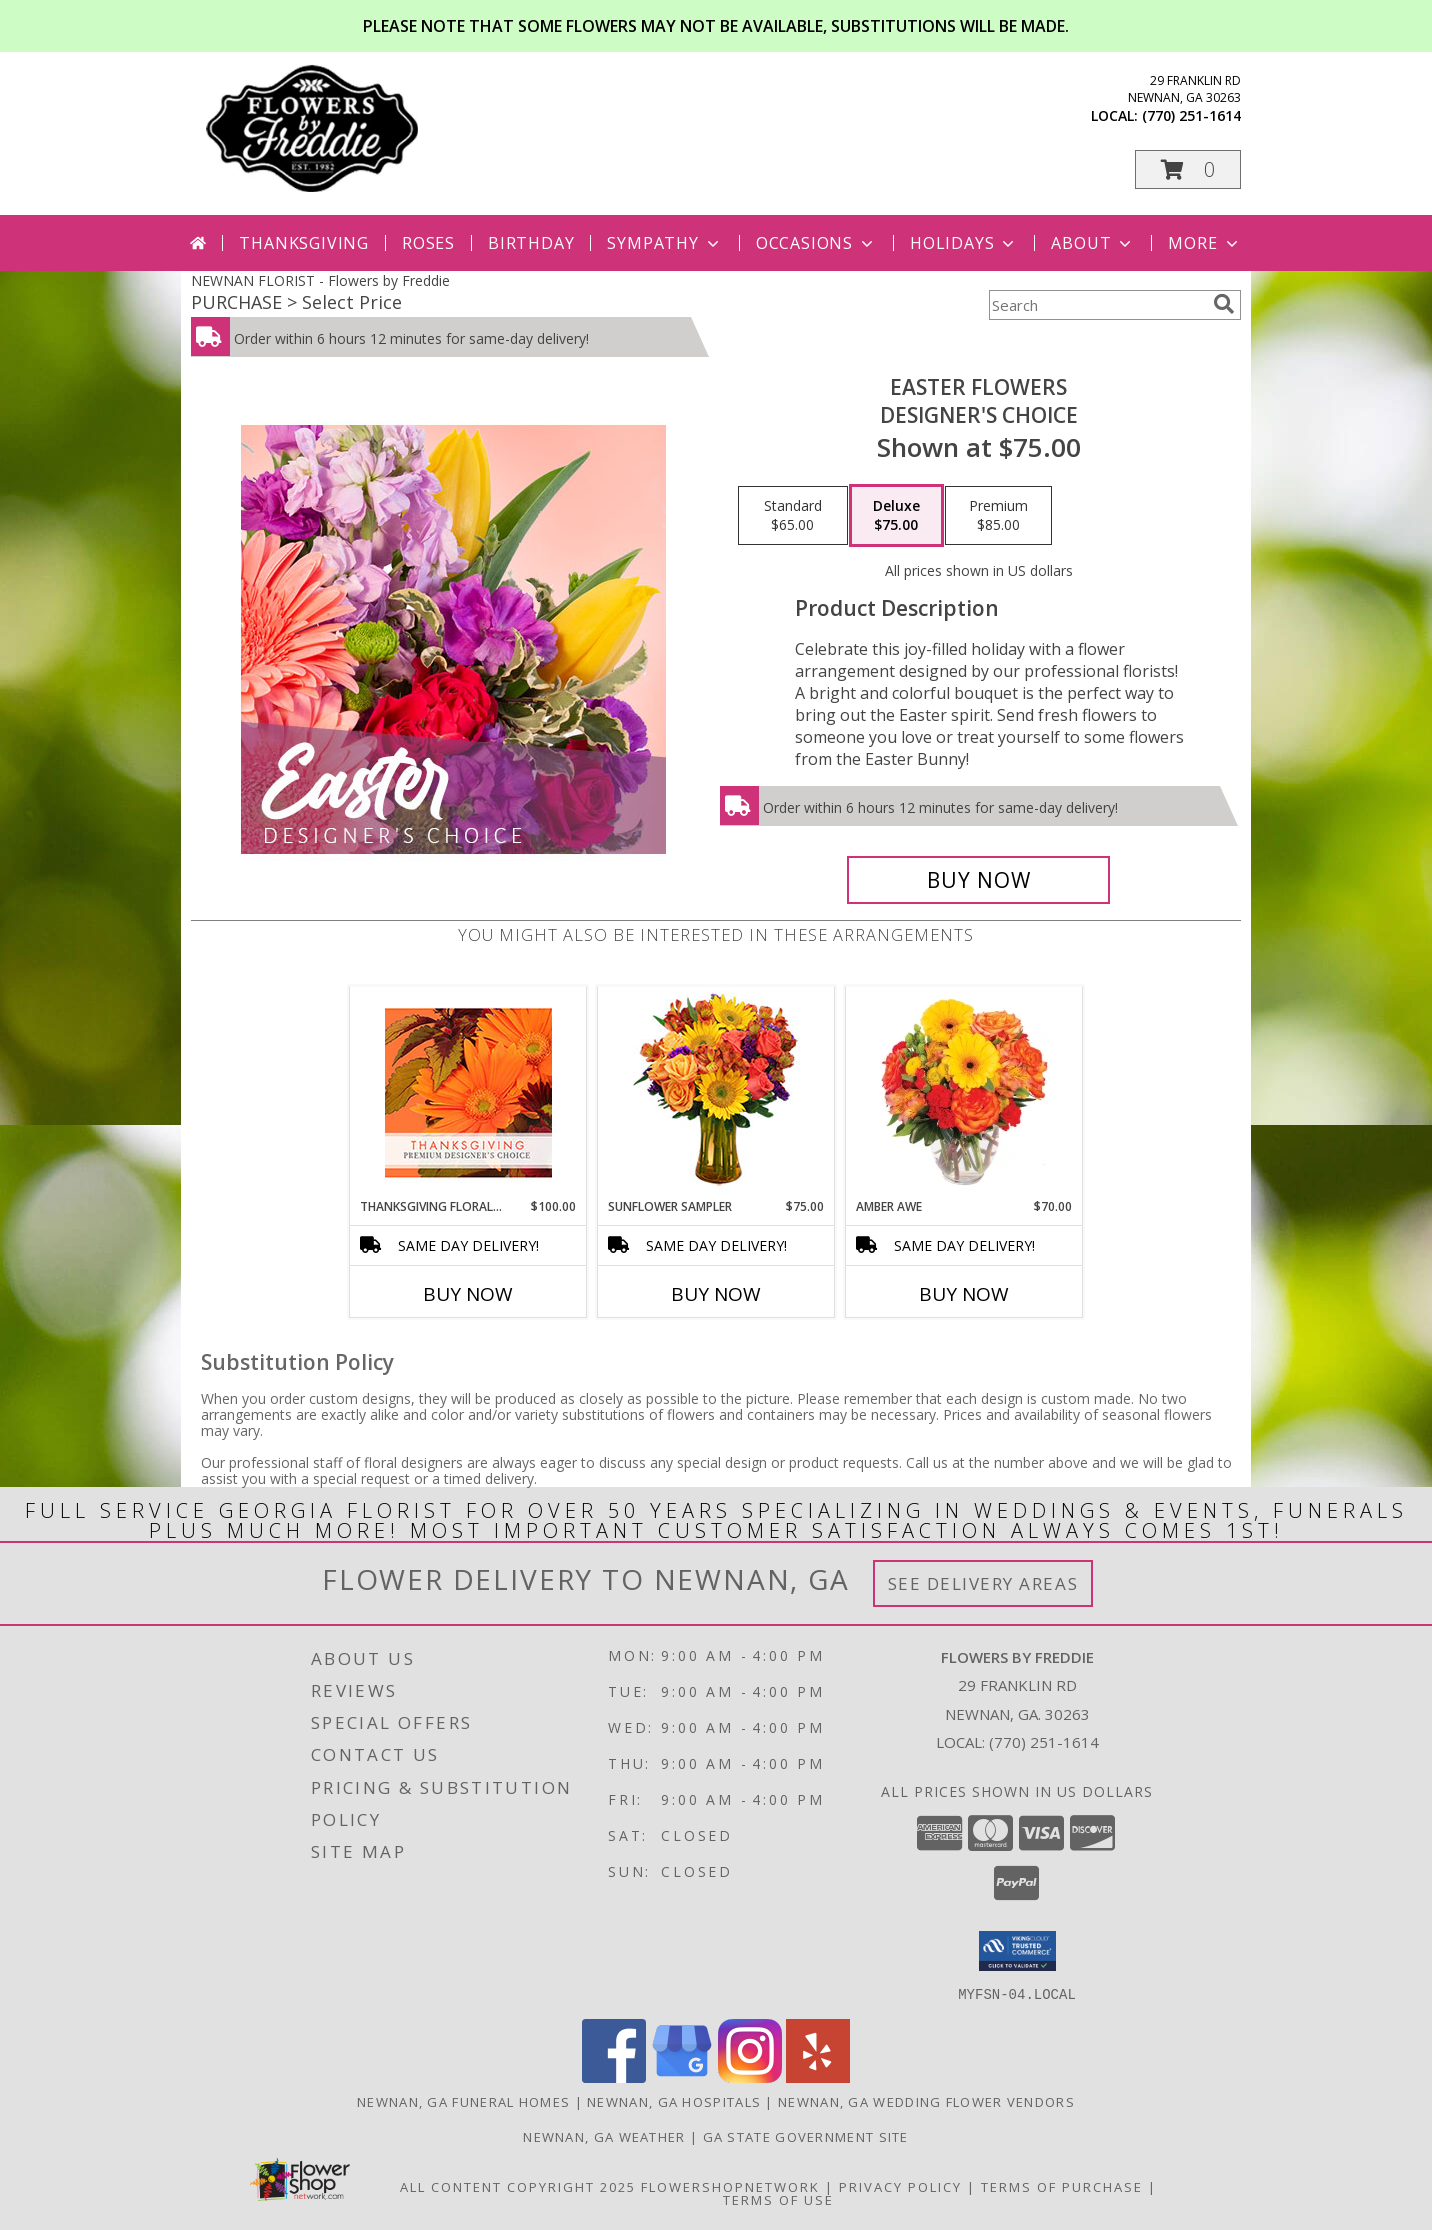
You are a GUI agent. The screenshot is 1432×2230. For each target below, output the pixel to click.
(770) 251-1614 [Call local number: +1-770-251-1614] (1191, 115)
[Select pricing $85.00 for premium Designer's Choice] (998, 516)
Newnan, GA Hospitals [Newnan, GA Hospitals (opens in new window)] (674, 2101)
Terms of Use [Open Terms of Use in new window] (778, 2199)
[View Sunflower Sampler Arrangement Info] (716, 1092)
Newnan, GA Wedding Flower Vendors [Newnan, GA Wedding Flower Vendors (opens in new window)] (926, 2101)
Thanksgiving (304, 243)
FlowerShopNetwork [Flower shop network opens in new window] (730, 2186)
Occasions (816, 243)
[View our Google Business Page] (682, 2076)
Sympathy (664, 243)
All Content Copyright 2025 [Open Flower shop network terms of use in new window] (518, 2186)
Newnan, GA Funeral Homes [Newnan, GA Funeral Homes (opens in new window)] (463, 2101)
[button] (1188, 169)
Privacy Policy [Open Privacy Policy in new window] (900, 2186)
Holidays (964, 243)
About (1093, 243)
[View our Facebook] (614, 2076)
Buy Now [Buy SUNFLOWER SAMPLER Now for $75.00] (716, 1294)
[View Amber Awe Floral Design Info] (964, 1092)
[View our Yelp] (818, 2076)
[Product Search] (1097, 305)
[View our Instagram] (750, 2076)
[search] (1224, 304)
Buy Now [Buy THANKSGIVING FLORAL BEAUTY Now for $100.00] (468, 1294)
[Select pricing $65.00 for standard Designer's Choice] (793, 516)
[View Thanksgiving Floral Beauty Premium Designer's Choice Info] (468, 1092)
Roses (428, 243)
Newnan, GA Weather (604, 2136)
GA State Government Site (806, 2136)
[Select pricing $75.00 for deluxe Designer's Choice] (896, 516)
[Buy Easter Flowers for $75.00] (978, 880)
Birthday (531, 243)
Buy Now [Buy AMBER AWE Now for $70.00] (964, 1294)
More (1204, 243)
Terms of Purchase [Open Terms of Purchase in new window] (1062, 2186)
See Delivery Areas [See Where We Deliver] (983, 1583)
